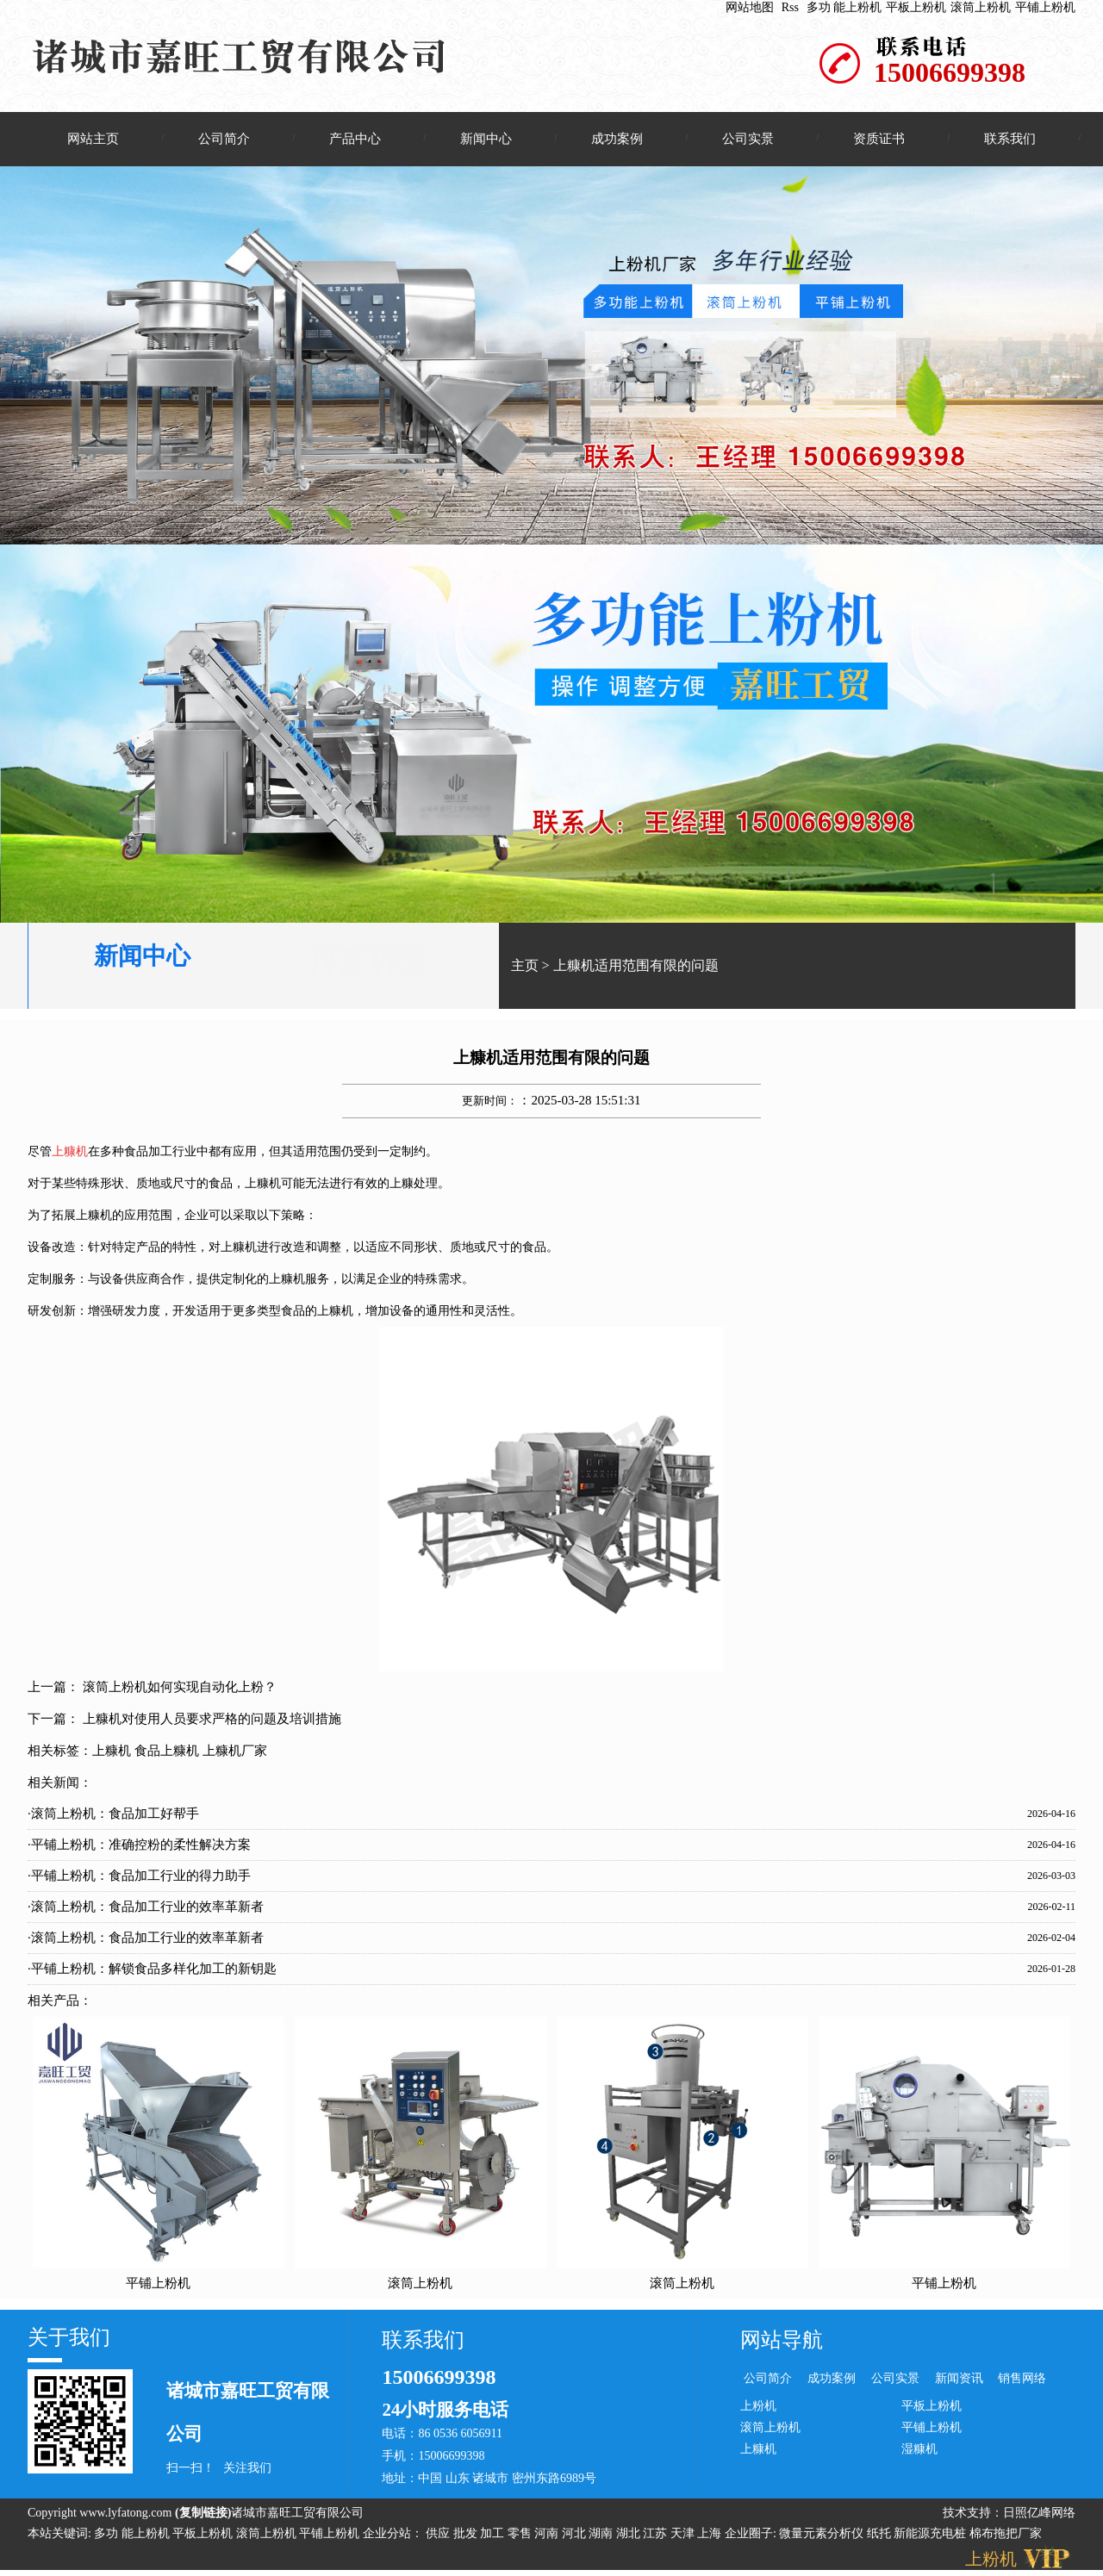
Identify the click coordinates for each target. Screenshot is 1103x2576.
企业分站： (393, 2535)
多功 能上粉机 (844, 7)
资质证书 (879, 139)
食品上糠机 (166, 1753)
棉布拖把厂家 (1005, 2535)
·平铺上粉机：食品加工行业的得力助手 (139, 1878)
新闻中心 (486, 139)
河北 (575, 2535)
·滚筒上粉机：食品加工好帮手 (113, 1816)
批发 (467, 2535)
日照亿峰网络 (1039, 2514)
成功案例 (617, 139)
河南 (548, 2535)
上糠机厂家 (235, 1753)
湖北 (630, 2535)
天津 (684, 2535)
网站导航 (781, 2341)
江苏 (656, 2535)
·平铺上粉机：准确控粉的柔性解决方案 (139, 1847)
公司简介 (224, 139)
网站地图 (750, 7)
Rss (790, 7)
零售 (521, 2535)
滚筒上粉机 (980, 7)
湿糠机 (919, 2450)
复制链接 (203, 2514)
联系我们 (1010, 139)
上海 (711, 2535)
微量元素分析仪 (821, 2535)
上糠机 (111, 1753)
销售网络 (1022, 2380)
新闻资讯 (959, 2380)
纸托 (879, 2535)
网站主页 (93, 139)
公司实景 (748, 139)
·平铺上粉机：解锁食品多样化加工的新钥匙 (152, 1971)
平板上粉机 (916, 7)
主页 (525, 967)
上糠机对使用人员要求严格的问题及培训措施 (212, 1721)
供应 (439, 2535)
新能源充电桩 (930, 2535)
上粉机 (758, 2407)
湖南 (602, 2535)
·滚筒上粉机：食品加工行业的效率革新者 (146, 1909)
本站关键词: (59, 2535)
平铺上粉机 (1045, 7)
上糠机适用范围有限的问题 (636, 967)
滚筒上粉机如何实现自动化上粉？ (180, 1689)
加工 (494, 2535)
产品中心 (355, 139)
